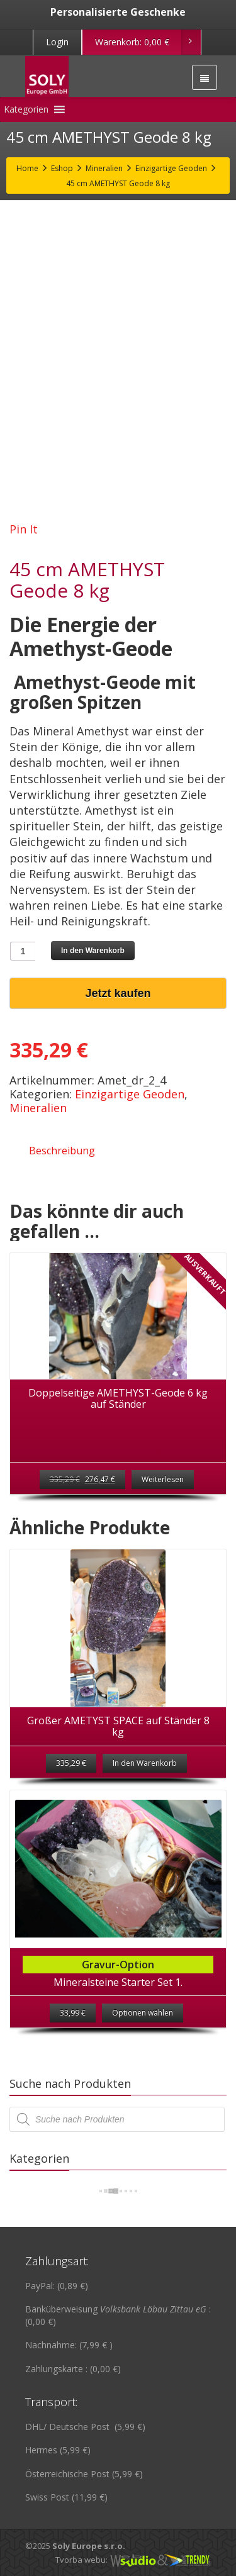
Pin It (23, 529)
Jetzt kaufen (117, 993)
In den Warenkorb (93, 950)
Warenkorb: (147, 42)
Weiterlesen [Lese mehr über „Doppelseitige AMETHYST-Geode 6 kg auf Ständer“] (163, 1479)
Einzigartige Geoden (129, 1093)
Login (57, 42)
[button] (26, 109)
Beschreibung (62, 1150)
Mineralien (38, 1107)
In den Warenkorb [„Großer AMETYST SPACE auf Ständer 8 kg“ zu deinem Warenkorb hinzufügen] (145, 1763)
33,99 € (73, 2012)
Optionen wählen (142, 2012)
